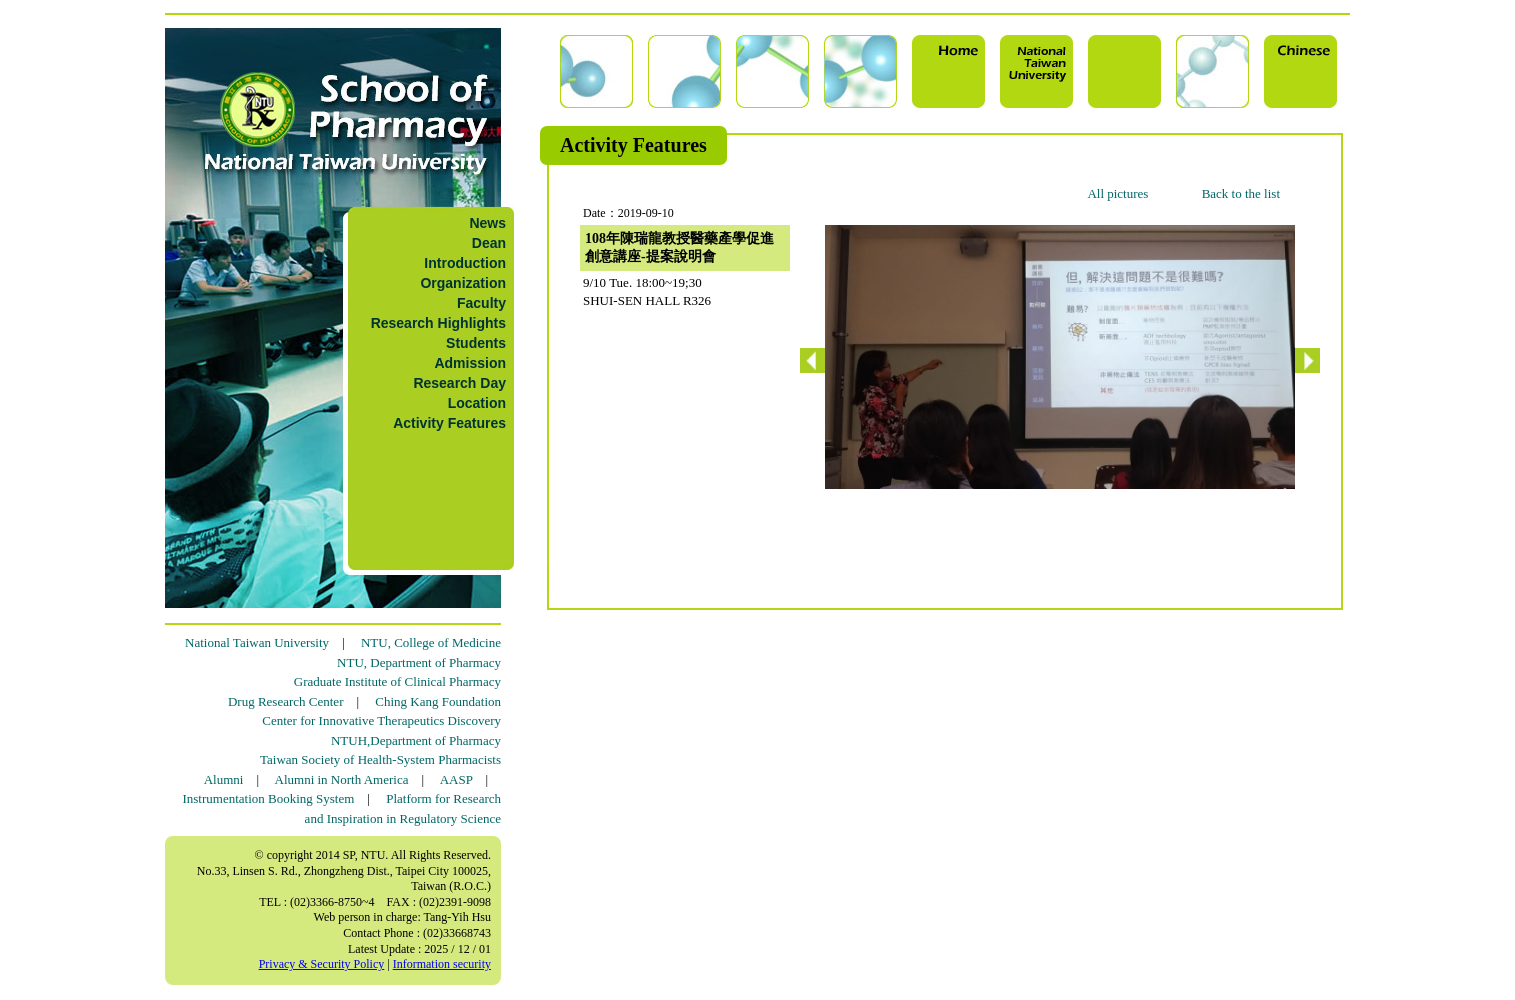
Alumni (224, 779)
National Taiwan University (257, 642)
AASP (456, 779)
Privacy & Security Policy (322, 964)
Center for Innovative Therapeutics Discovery (381, 720)
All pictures (1117, 193)
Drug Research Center (286, 701)
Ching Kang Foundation (438, 701)
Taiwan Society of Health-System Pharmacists (380, 759)
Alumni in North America (342, 779)
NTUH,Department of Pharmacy (416, 740)
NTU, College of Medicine (431, 642)
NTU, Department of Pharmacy (419, 662)
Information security (442, 964)
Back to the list (1241, 193)
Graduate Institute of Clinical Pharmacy (397, 681)
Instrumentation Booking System (268, 798)
